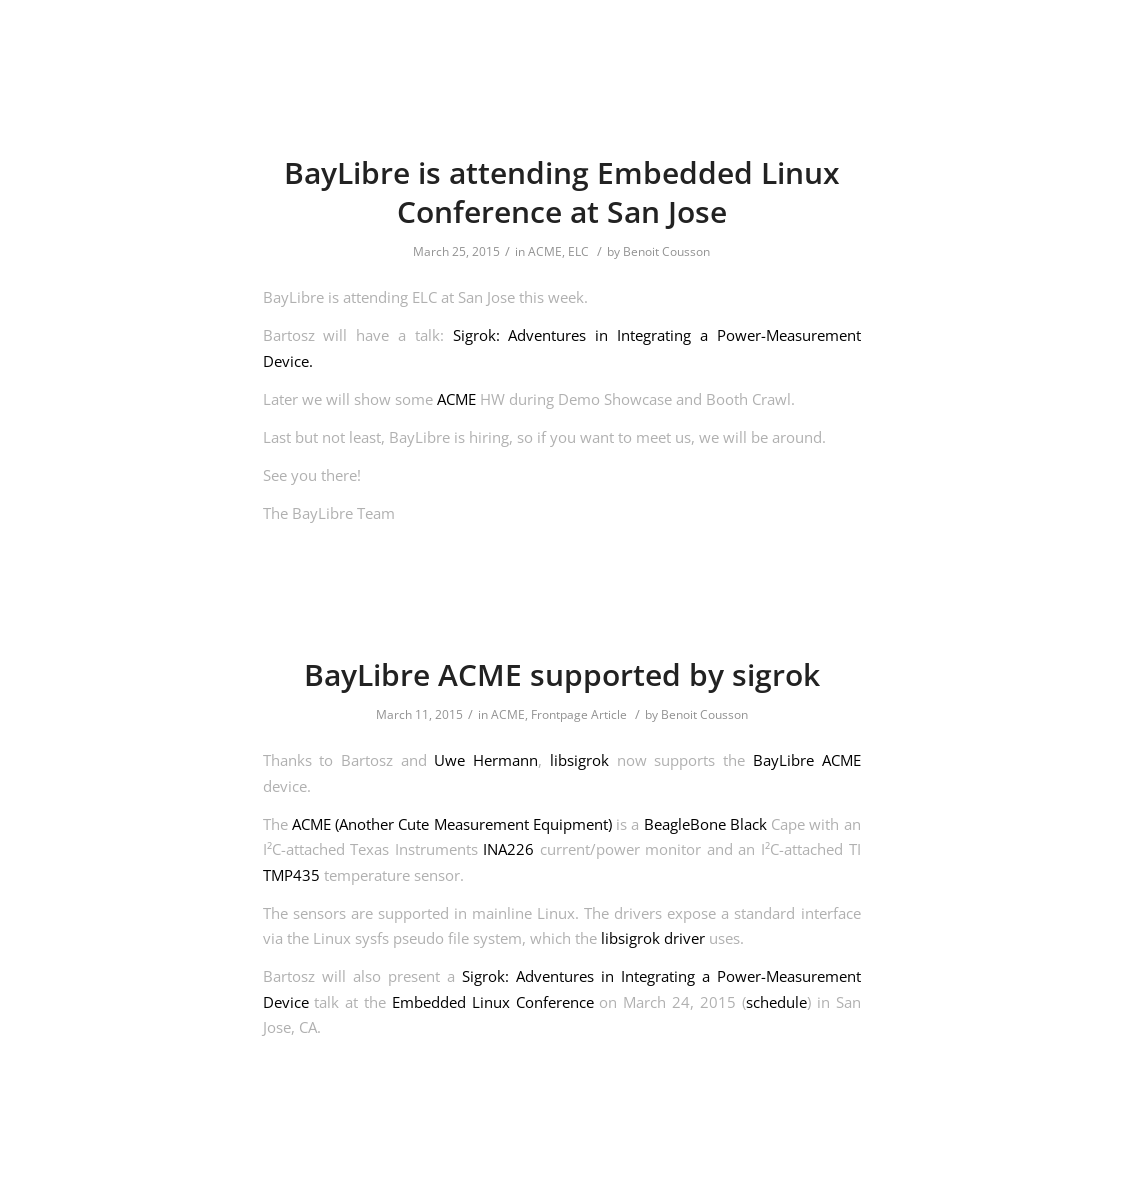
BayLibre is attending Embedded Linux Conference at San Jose (562, 192)
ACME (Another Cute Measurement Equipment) (452, 824)
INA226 (508, 849)
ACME (545, 251)
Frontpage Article (579, 714)
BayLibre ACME (807, 760)
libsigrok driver (653, 938)
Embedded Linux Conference (493, 1002)
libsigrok (579, 760)
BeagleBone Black (705, 824)
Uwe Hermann (486, 760)
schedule (776, 1002)
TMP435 (291, 875)
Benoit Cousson (666, 251)
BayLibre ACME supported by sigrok (562, 674)
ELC (578, 251)
